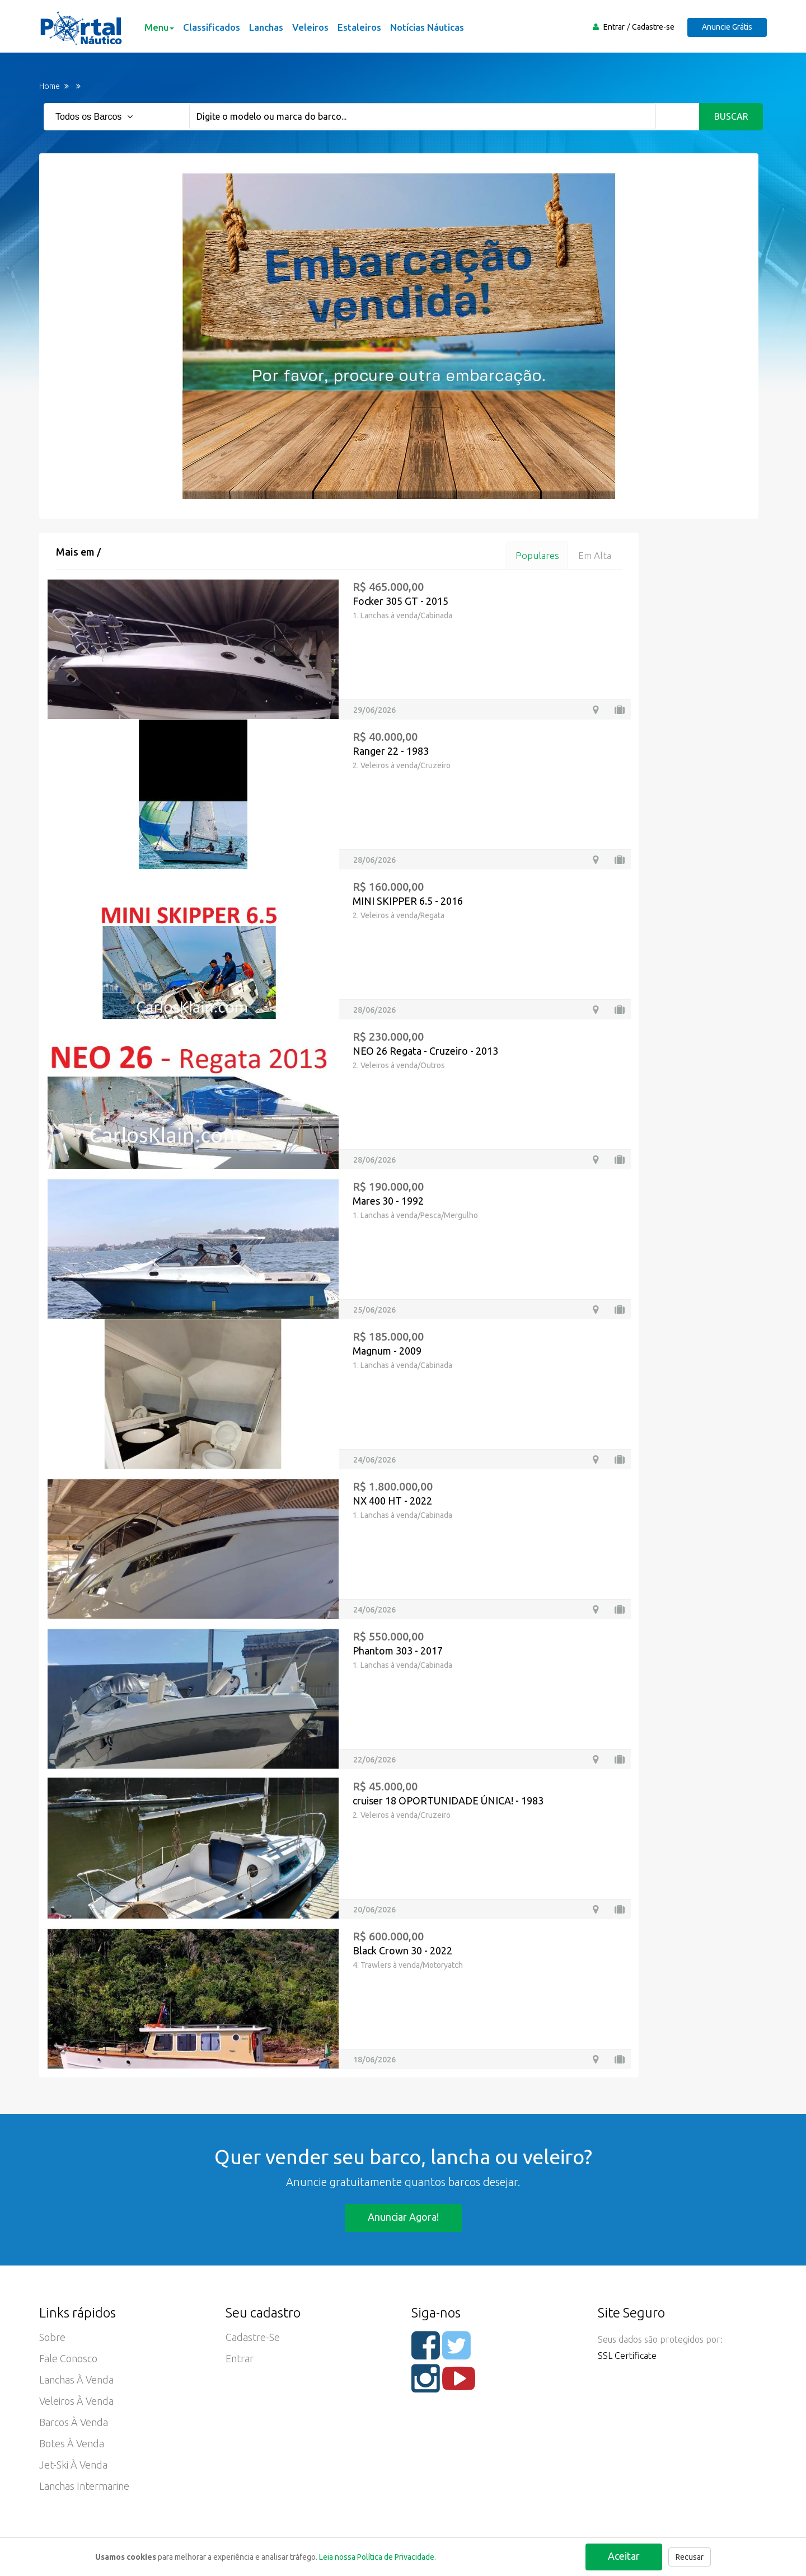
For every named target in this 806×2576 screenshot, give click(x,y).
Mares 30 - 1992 (388, 1200)
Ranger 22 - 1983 (391, 750)
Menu (159, 27)
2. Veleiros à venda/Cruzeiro (402, 765)
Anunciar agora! (403, 2216)
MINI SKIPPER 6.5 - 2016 (408, 900)
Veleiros (310, 27)
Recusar (690, 2557)
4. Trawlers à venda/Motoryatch (408, 1965)
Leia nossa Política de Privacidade (376, 2557)
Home (49, 86)
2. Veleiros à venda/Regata (398, 915)
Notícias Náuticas (427, 27)
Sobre (52, 2337)
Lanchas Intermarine (84, 2486)
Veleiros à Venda (76, 2400)
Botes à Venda (71, 2443)
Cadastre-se (653, 26)
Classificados (211, 27)
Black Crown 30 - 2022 (402, 1950)
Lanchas (266, 27)
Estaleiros (359, 27)
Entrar (614, 26)
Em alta (594, 555)
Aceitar (624, 2555)
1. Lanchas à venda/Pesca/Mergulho (415, 1215)
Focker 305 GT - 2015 (400, 601)
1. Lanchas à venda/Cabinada (402, 615)
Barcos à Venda (73, 2422)
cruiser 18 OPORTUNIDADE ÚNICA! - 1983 (448, 1800)
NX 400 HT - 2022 (392, 1500)
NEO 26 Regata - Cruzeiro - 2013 (425, 1050)
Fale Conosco (68, 2358)
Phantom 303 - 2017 (398, 1650)
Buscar (731, 116)
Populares (537, 555)
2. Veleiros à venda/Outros (399, 1065)
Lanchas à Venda (76, 2379)
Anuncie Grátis (727, 26)
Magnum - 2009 (387, 1350)
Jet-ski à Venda (73, 2464)
